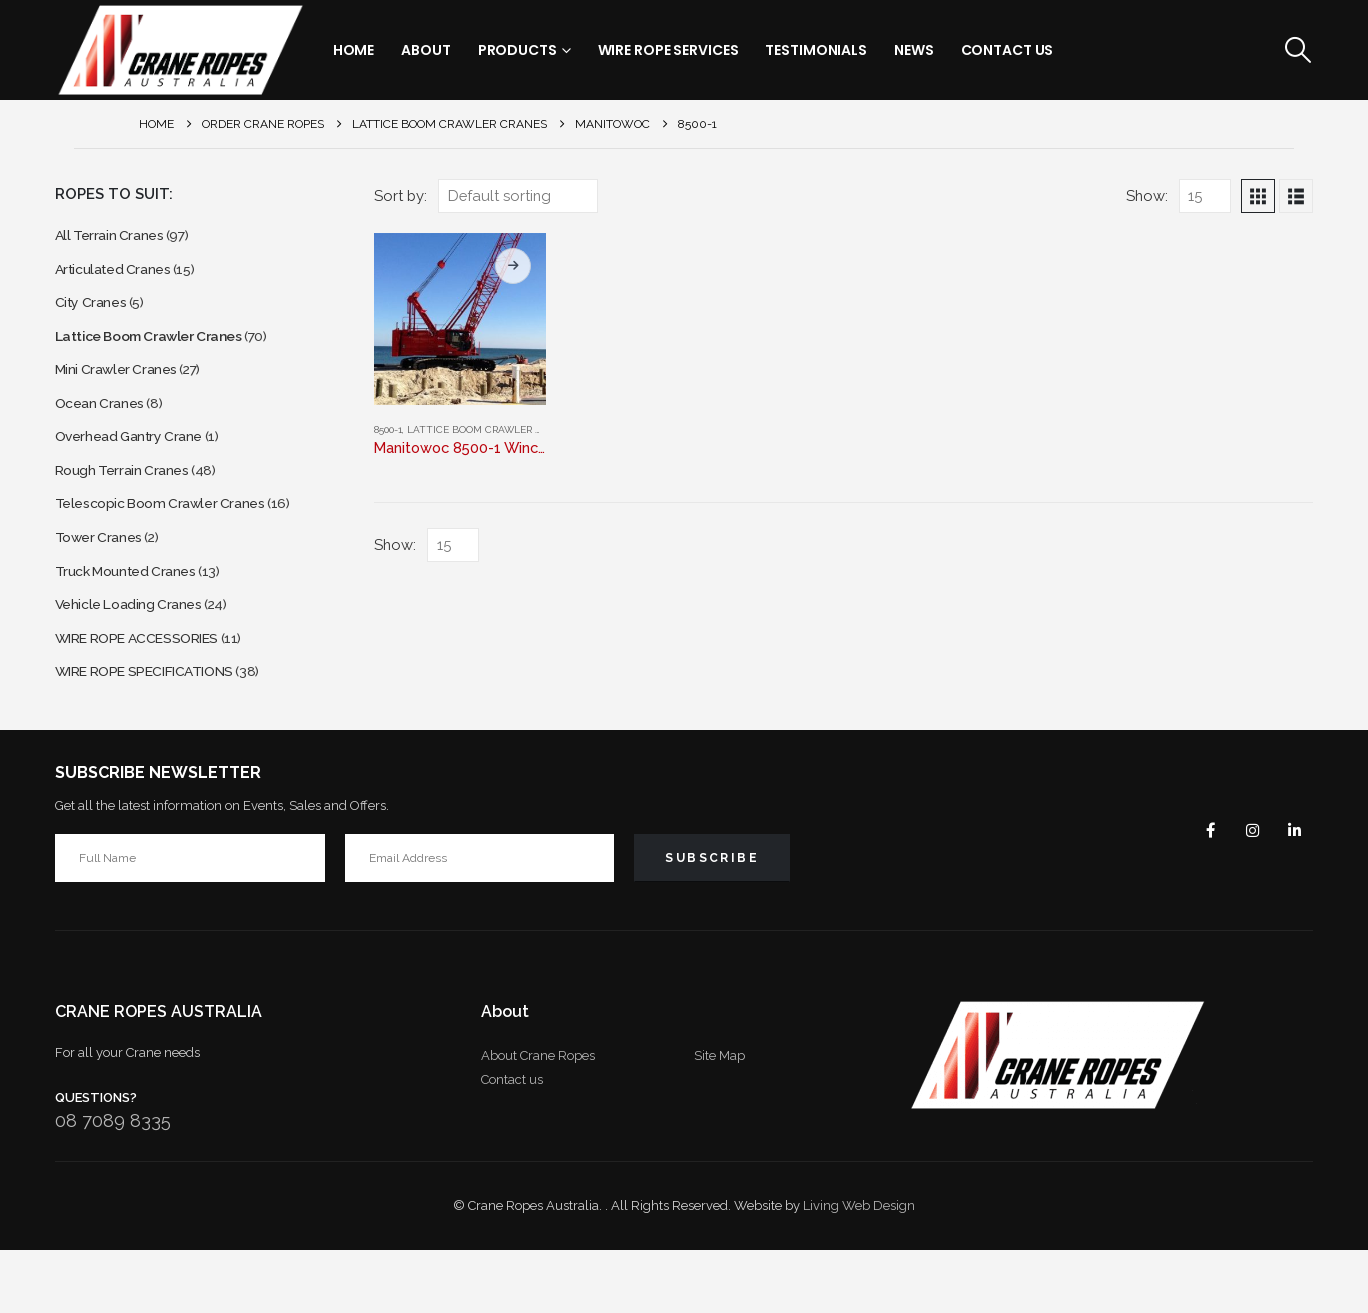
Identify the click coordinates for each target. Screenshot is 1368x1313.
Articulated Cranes (119, 275)
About (425, 50)
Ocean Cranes (104, 427)
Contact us (512, 1141)
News (914, 50)
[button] (1297, 50)
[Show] (1205, 196)
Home (354, 50)
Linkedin (1291, 892)
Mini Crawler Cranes (123, 389)
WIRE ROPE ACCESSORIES (152, 693)
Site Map (719, 1117)
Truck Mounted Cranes (134, 617)
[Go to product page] (460, 319)
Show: (1147, 195)
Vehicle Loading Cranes (137, 655)
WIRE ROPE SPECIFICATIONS (161, 731)
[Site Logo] (180, 50)
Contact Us (1007, 50)
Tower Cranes (103, 579)
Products (517, 50)
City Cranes (95, 313)
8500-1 (388, 429)
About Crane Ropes (538, 1117)
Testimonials (816, 50)
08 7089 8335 (113, 1182)
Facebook (1195, 892)
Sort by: (400, 195)
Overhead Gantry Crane (138, 465)
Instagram (1243, 892)
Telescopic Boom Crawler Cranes (172, 541)
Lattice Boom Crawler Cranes (490, 429)
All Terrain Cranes (115, 237)
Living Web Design (859, 1268)
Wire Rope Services (668, 50)
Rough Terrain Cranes (129, 503)
